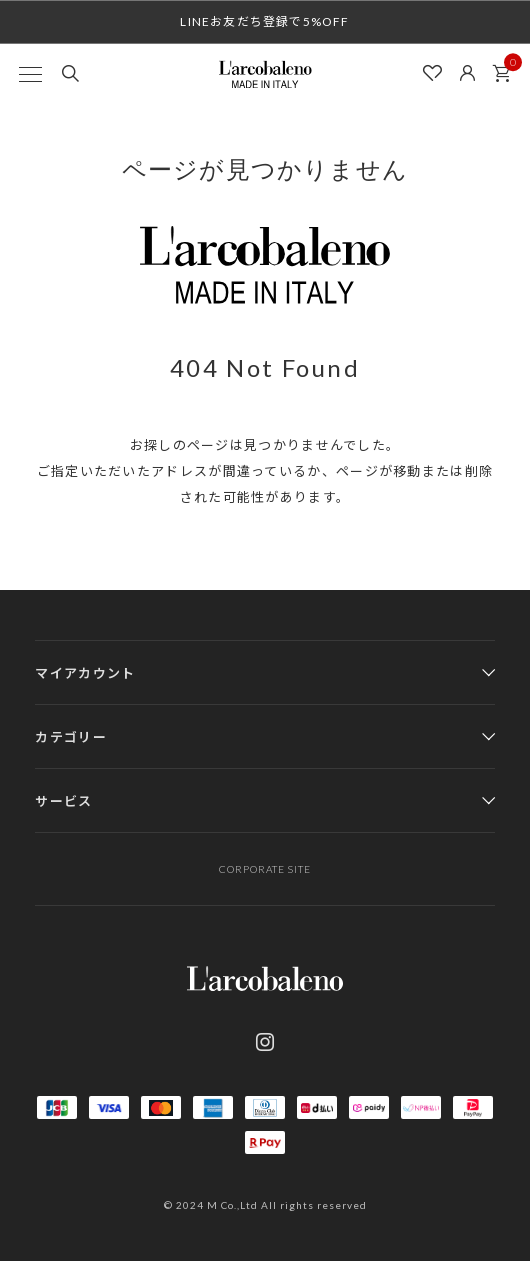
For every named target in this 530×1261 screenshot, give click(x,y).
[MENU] (30, 74)
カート (507, 68)
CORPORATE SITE (265, 869)
